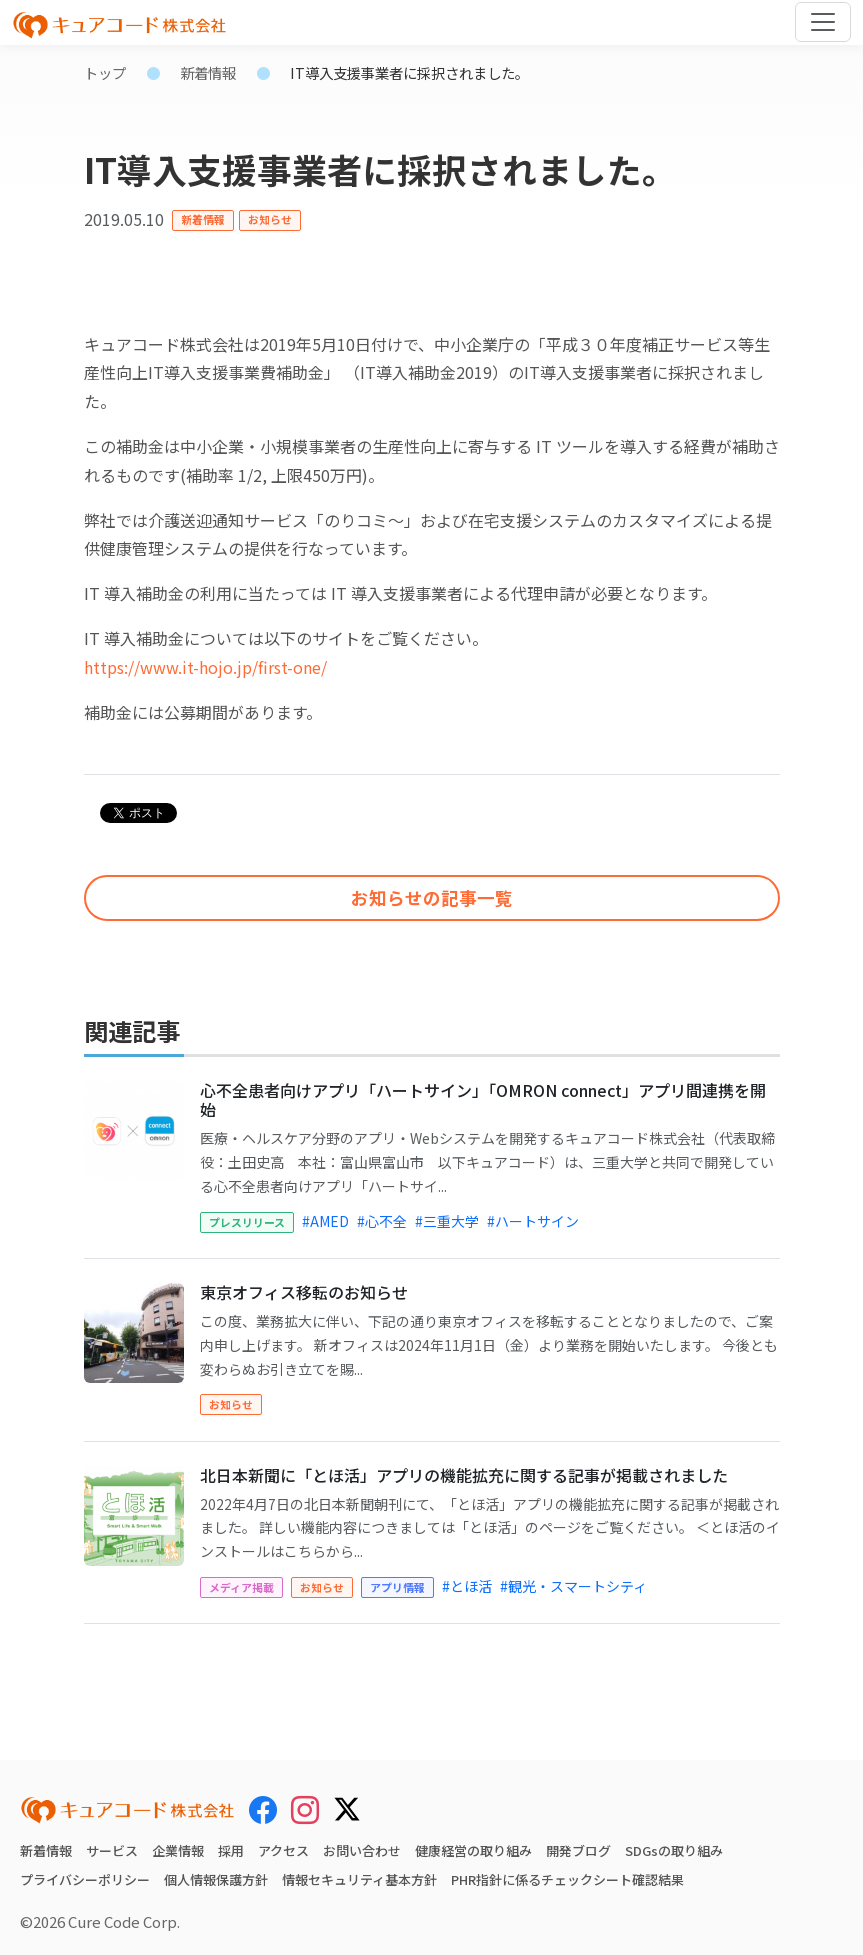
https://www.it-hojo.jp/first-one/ (205, 667)
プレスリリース (247, 1222)
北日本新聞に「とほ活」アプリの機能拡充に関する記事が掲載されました (464, 1475)
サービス (112, 1850)
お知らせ (270, 219)
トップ (105, 72)
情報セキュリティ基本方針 (359, 1879)
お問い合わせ (362, 1850)
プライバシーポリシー (85, 1879)
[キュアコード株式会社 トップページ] (127, 1810)
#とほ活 (467, 1586)
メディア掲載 (241, 1587)
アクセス (283, 1850)
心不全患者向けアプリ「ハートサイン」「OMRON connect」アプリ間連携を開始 (483, 1099)
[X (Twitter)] (347, 1806)
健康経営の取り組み (473, 1850)
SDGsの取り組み (674, 1850)
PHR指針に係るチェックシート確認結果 (567, 1879)
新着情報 (208, 72)
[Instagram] (305, 1809)
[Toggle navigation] (823, 22)
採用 (231, 1850)
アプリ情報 (397, 1587)
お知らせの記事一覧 (432, 897)
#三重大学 (447, 1221)
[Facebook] (263, 1809)
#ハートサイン (533, 1221)
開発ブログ (578, 1850)
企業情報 (178, 1850)
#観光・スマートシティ (573, 1586)
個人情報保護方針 (216, 1879)
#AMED (325, 1221)
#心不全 (382, 1221)
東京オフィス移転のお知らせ (304, 1292)
